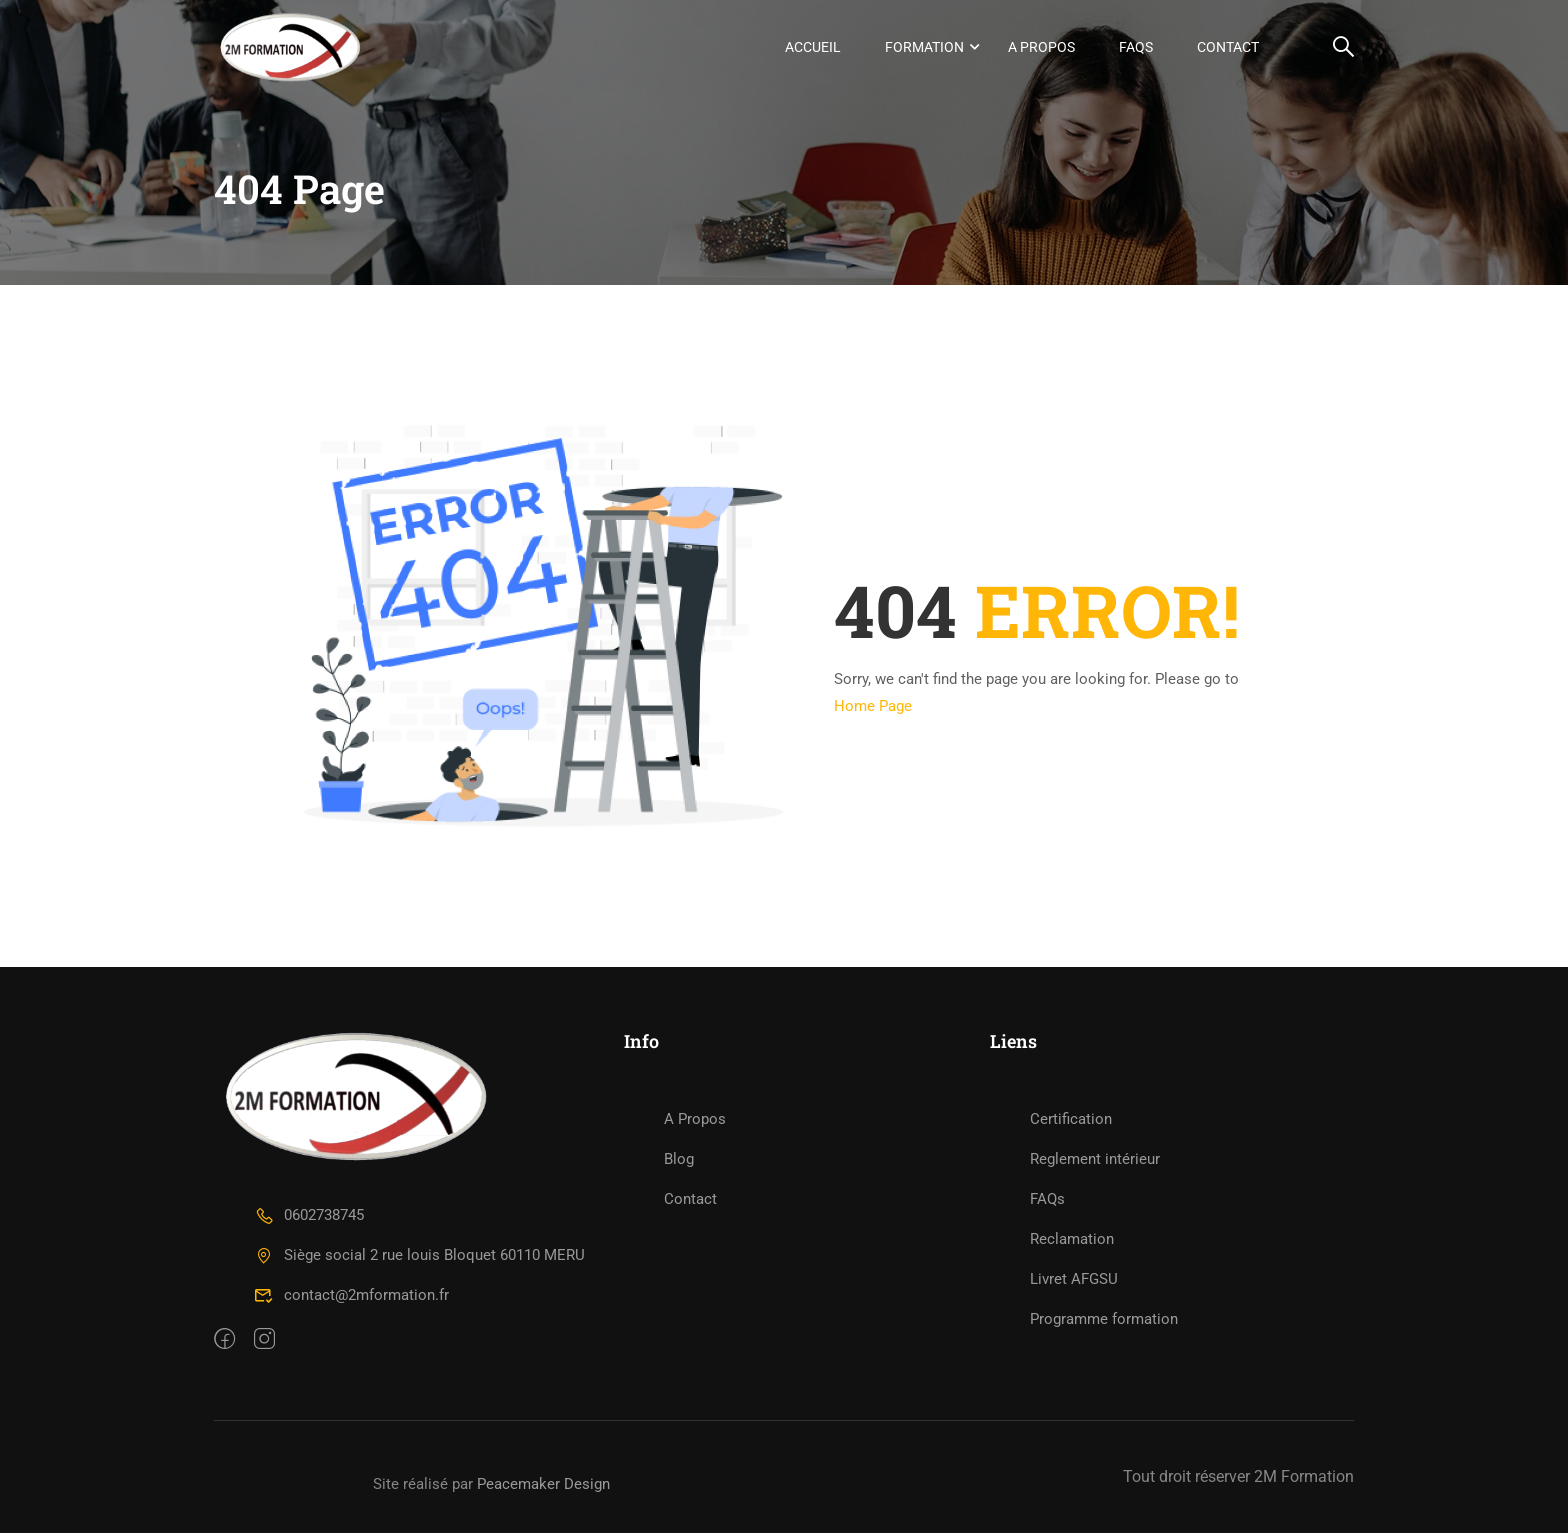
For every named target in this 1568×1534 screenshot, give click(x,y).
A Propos (1041, 47)
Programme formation (1104, 1320)
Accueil (813, 47)
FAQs (1136, 47)
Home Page (873, 708)
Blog (679, 1160)
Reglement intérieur (1095, 1160)
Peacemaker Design (543, 1485)
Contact (1228, 47)
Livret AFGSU (1074, 1280)
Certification (1071, 1120)
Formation (924, 47)
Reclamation (1072, 1240)
